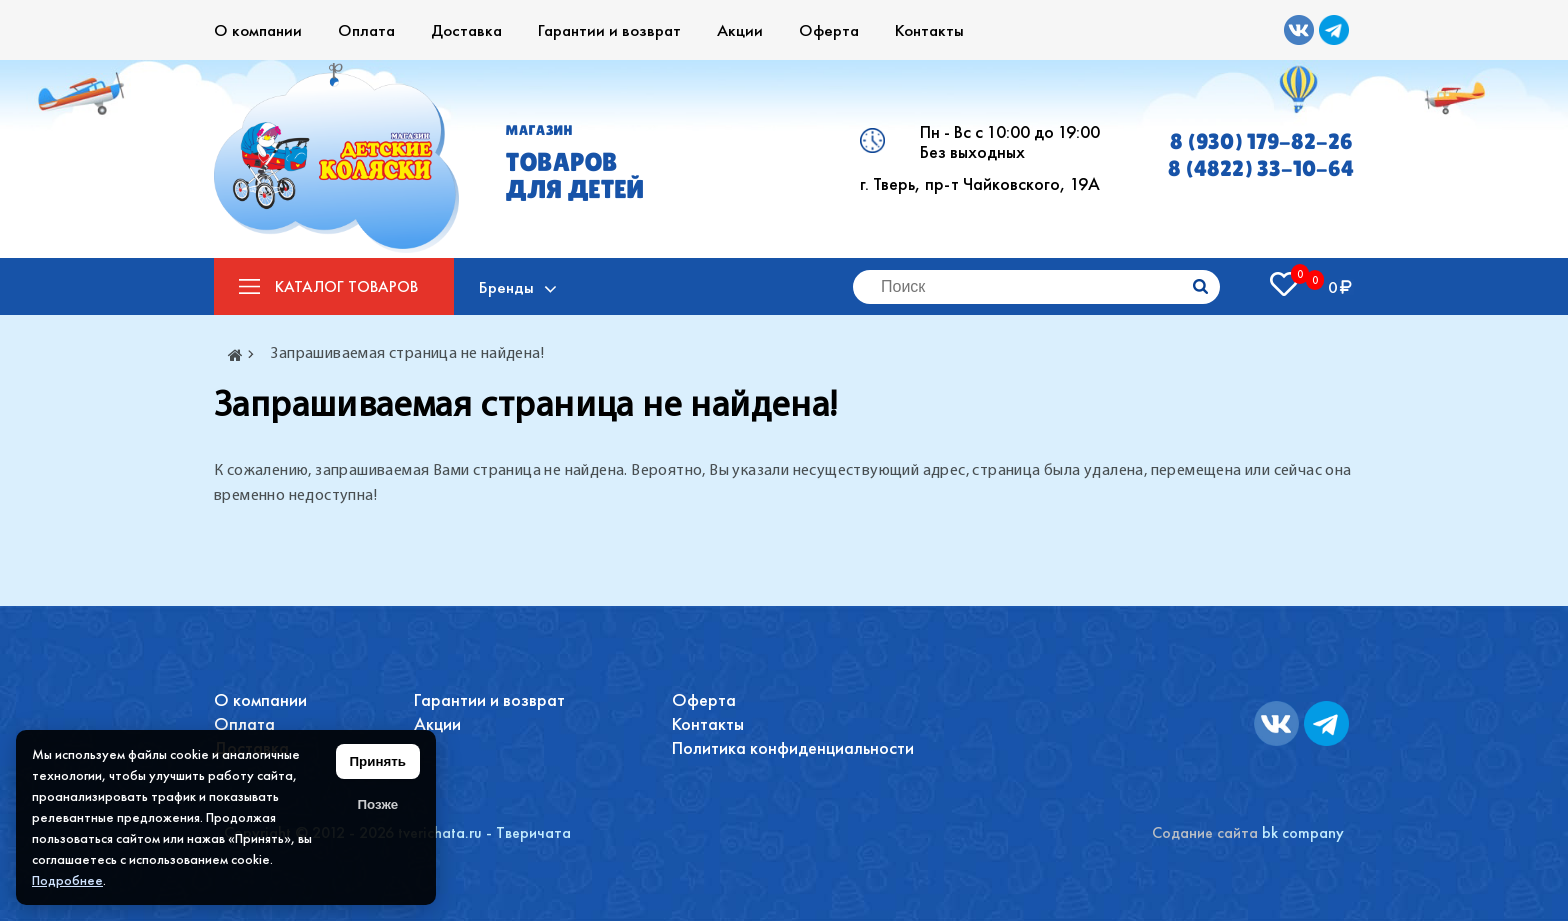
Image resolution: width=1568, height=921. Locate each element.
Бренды (506, 287)
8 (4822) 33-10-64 (1261, 168)
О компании (258, 30)
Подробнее (67, 880)
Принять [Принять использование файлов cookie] (378, 761)
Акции (740, 30)
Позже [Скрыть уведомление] (377, 804)
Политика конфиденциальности (793, 747)
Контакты (929, 30)
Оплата (366, 30)
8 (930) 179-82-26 (1261, 141)
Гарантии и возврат (609, 30)
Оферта (829, 30)
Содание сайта (1205, 832)
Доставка (466, 30)
